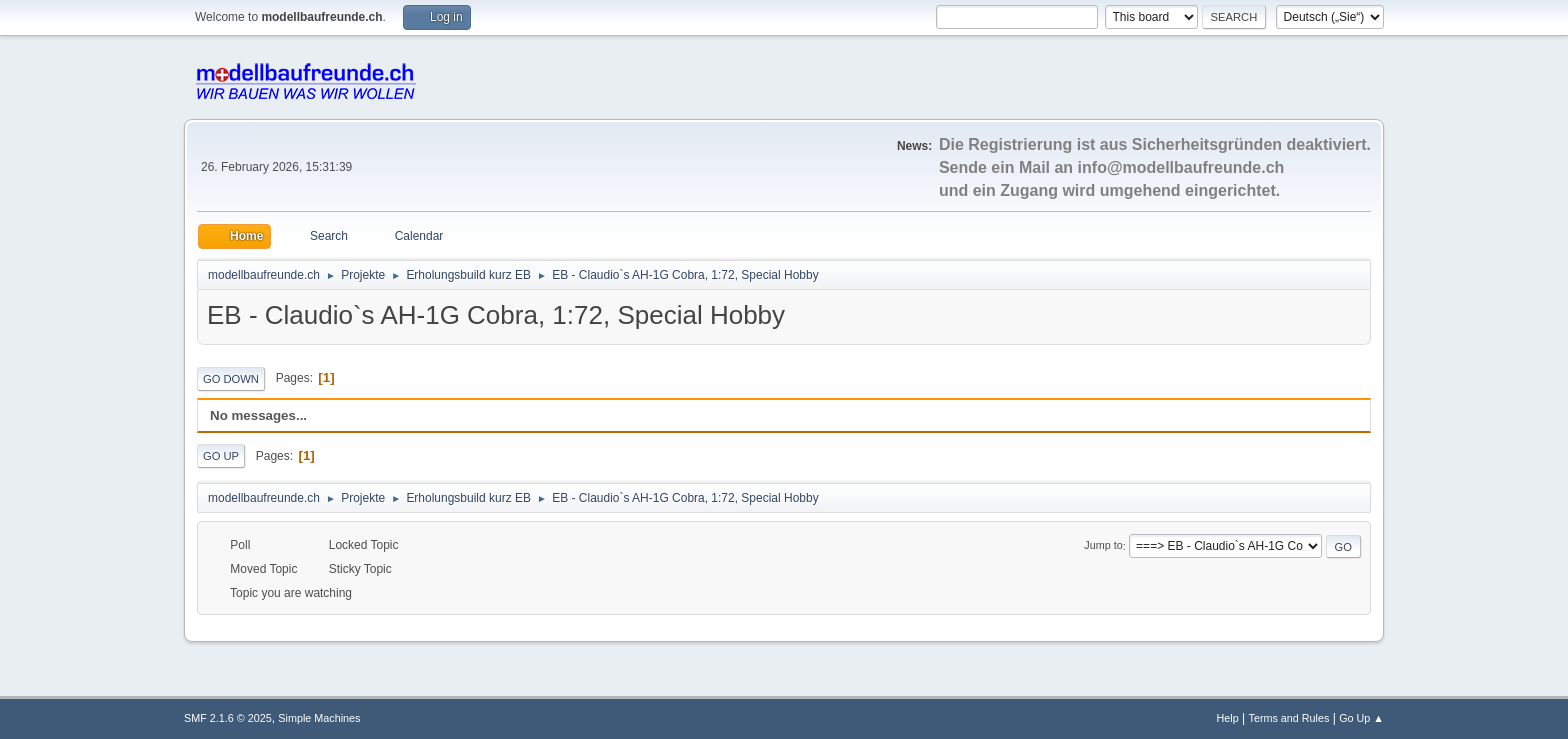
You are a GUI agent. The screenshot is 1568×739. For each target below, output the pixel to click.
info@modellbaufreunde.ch (1181, 167)
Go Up (221, 456)
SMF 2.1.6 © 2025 (228, 718)
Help (1228, 718)
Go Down (231, 379)
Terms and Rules (1289, 718)
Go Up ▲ (1361, 718)
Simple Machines (319, 718)
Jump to (1103, 546)
